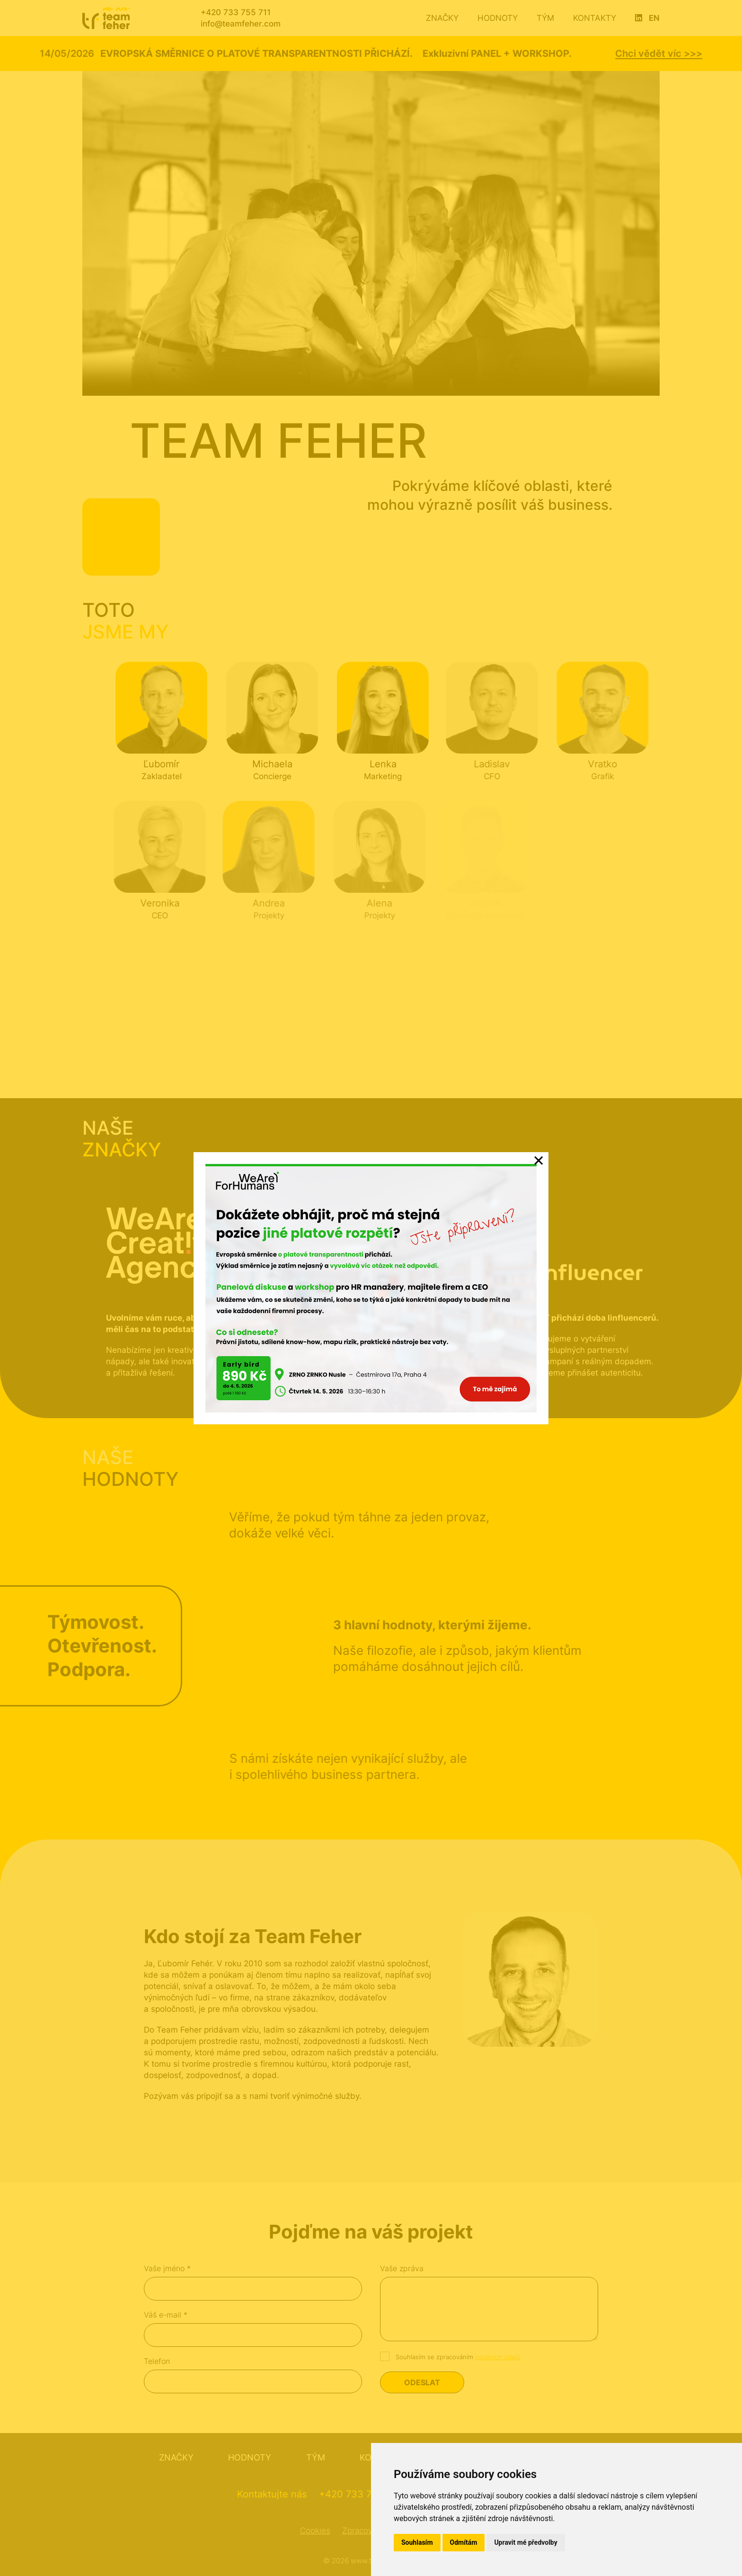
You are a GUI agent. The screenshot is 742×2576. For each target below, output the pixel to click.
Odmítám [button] (463, 2542)
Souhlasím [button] (417, 2542)
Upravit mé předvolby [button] (525, 2542)
